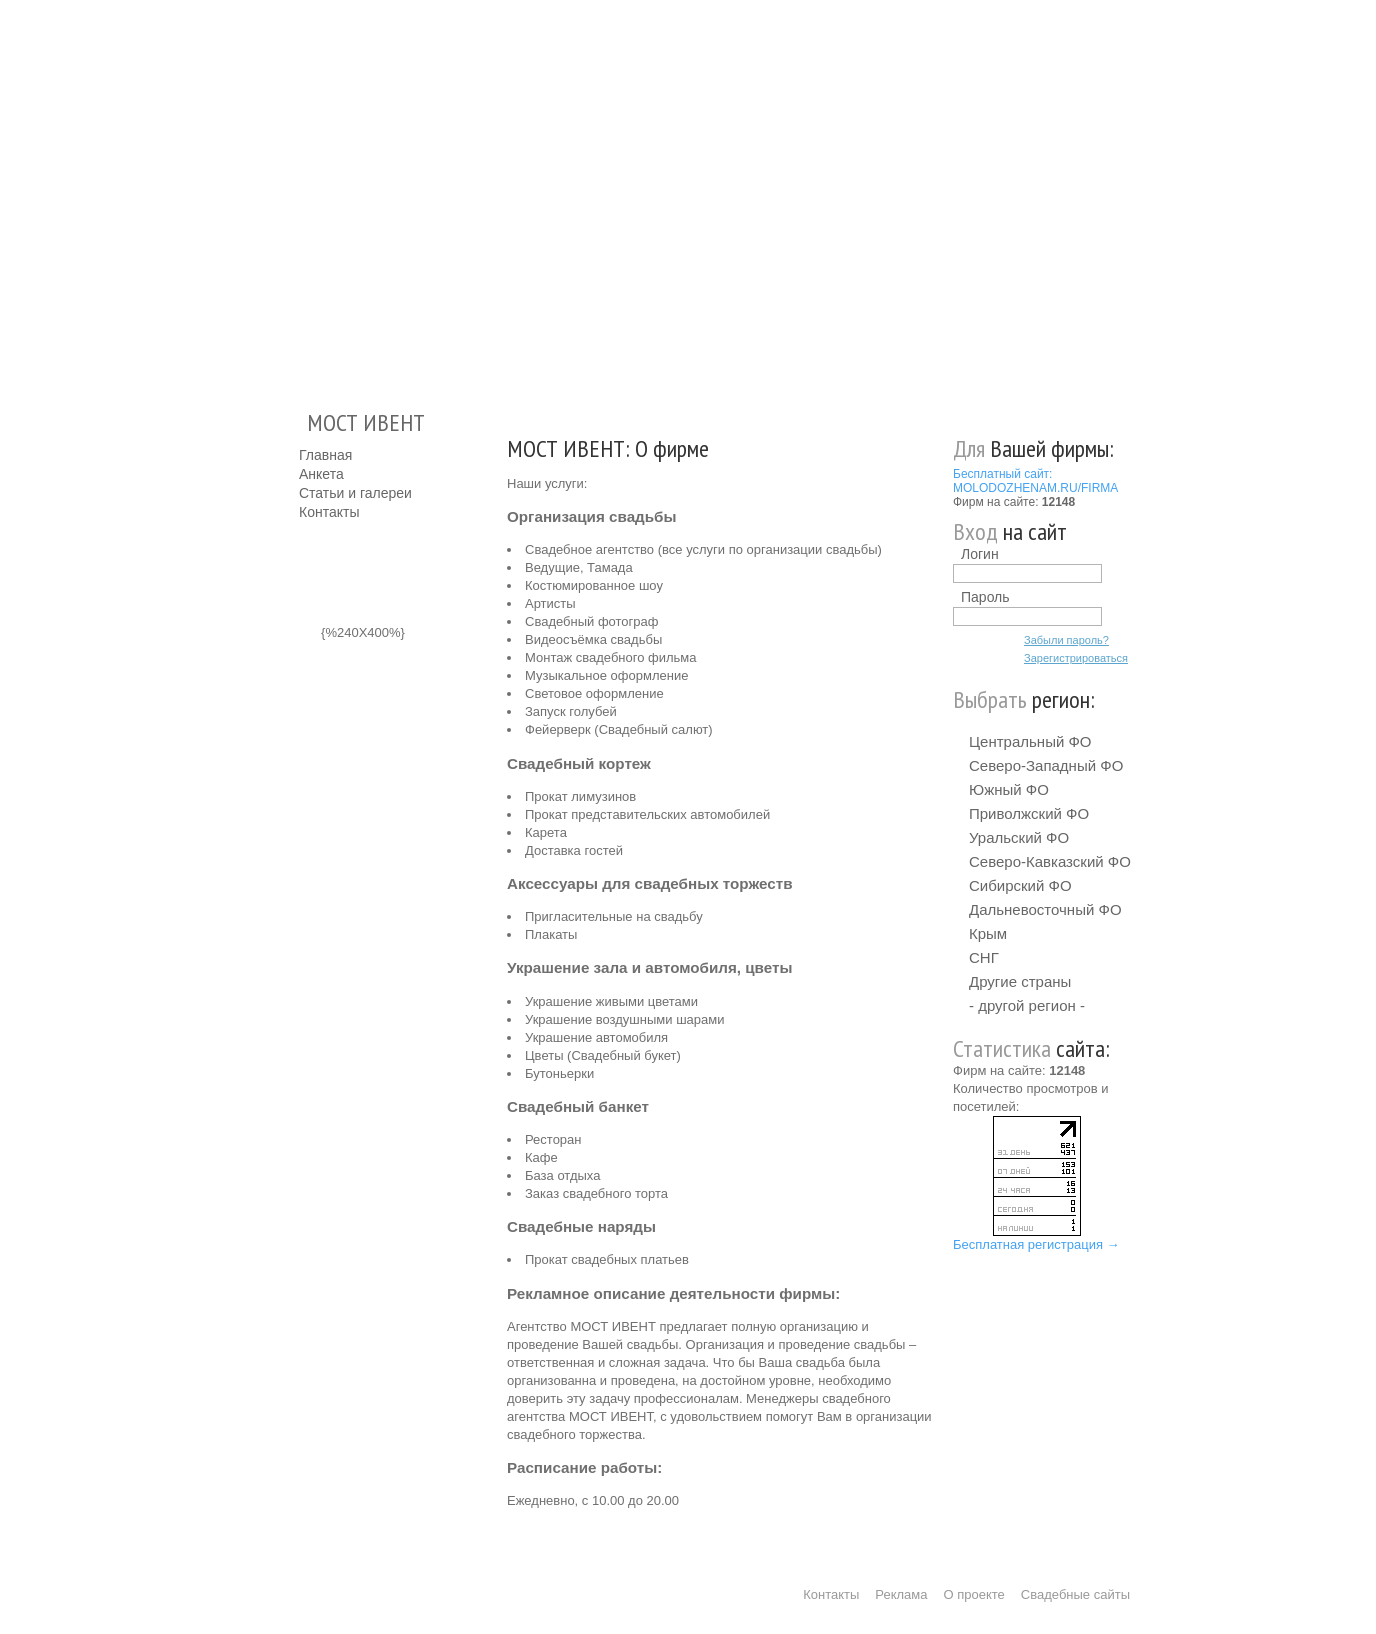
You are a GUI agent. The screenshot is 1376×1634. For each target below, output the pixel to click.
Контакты (329, 512)
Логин (980, 554)
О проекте (974, 1594)
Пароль (985, 597)
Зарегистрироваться (1076, 658)
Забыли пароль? (1066, 640)
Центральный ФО (1030, 741)
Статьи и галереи (355, 493)
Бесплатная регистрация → (1036, 1244)
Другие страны (1020, 981)
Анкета (321, 474)
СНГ (984, 957)
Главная (325, 455)
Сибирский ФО (1020, 885)
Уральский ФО (1019, 837)
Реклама (901, 1594)
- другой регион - (1027, 1005)
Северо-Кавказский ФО (1050, 861)
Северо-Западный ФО (1046, 765)
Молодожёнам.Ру (307, 195)
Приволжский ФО (1029, 813)
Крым (988, 933)
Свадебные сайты (1075, 1594)
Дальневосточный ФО (1045, 909)
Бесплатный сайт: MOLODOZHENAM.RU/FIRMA (1035, 481)
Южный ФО (1009, 789)
